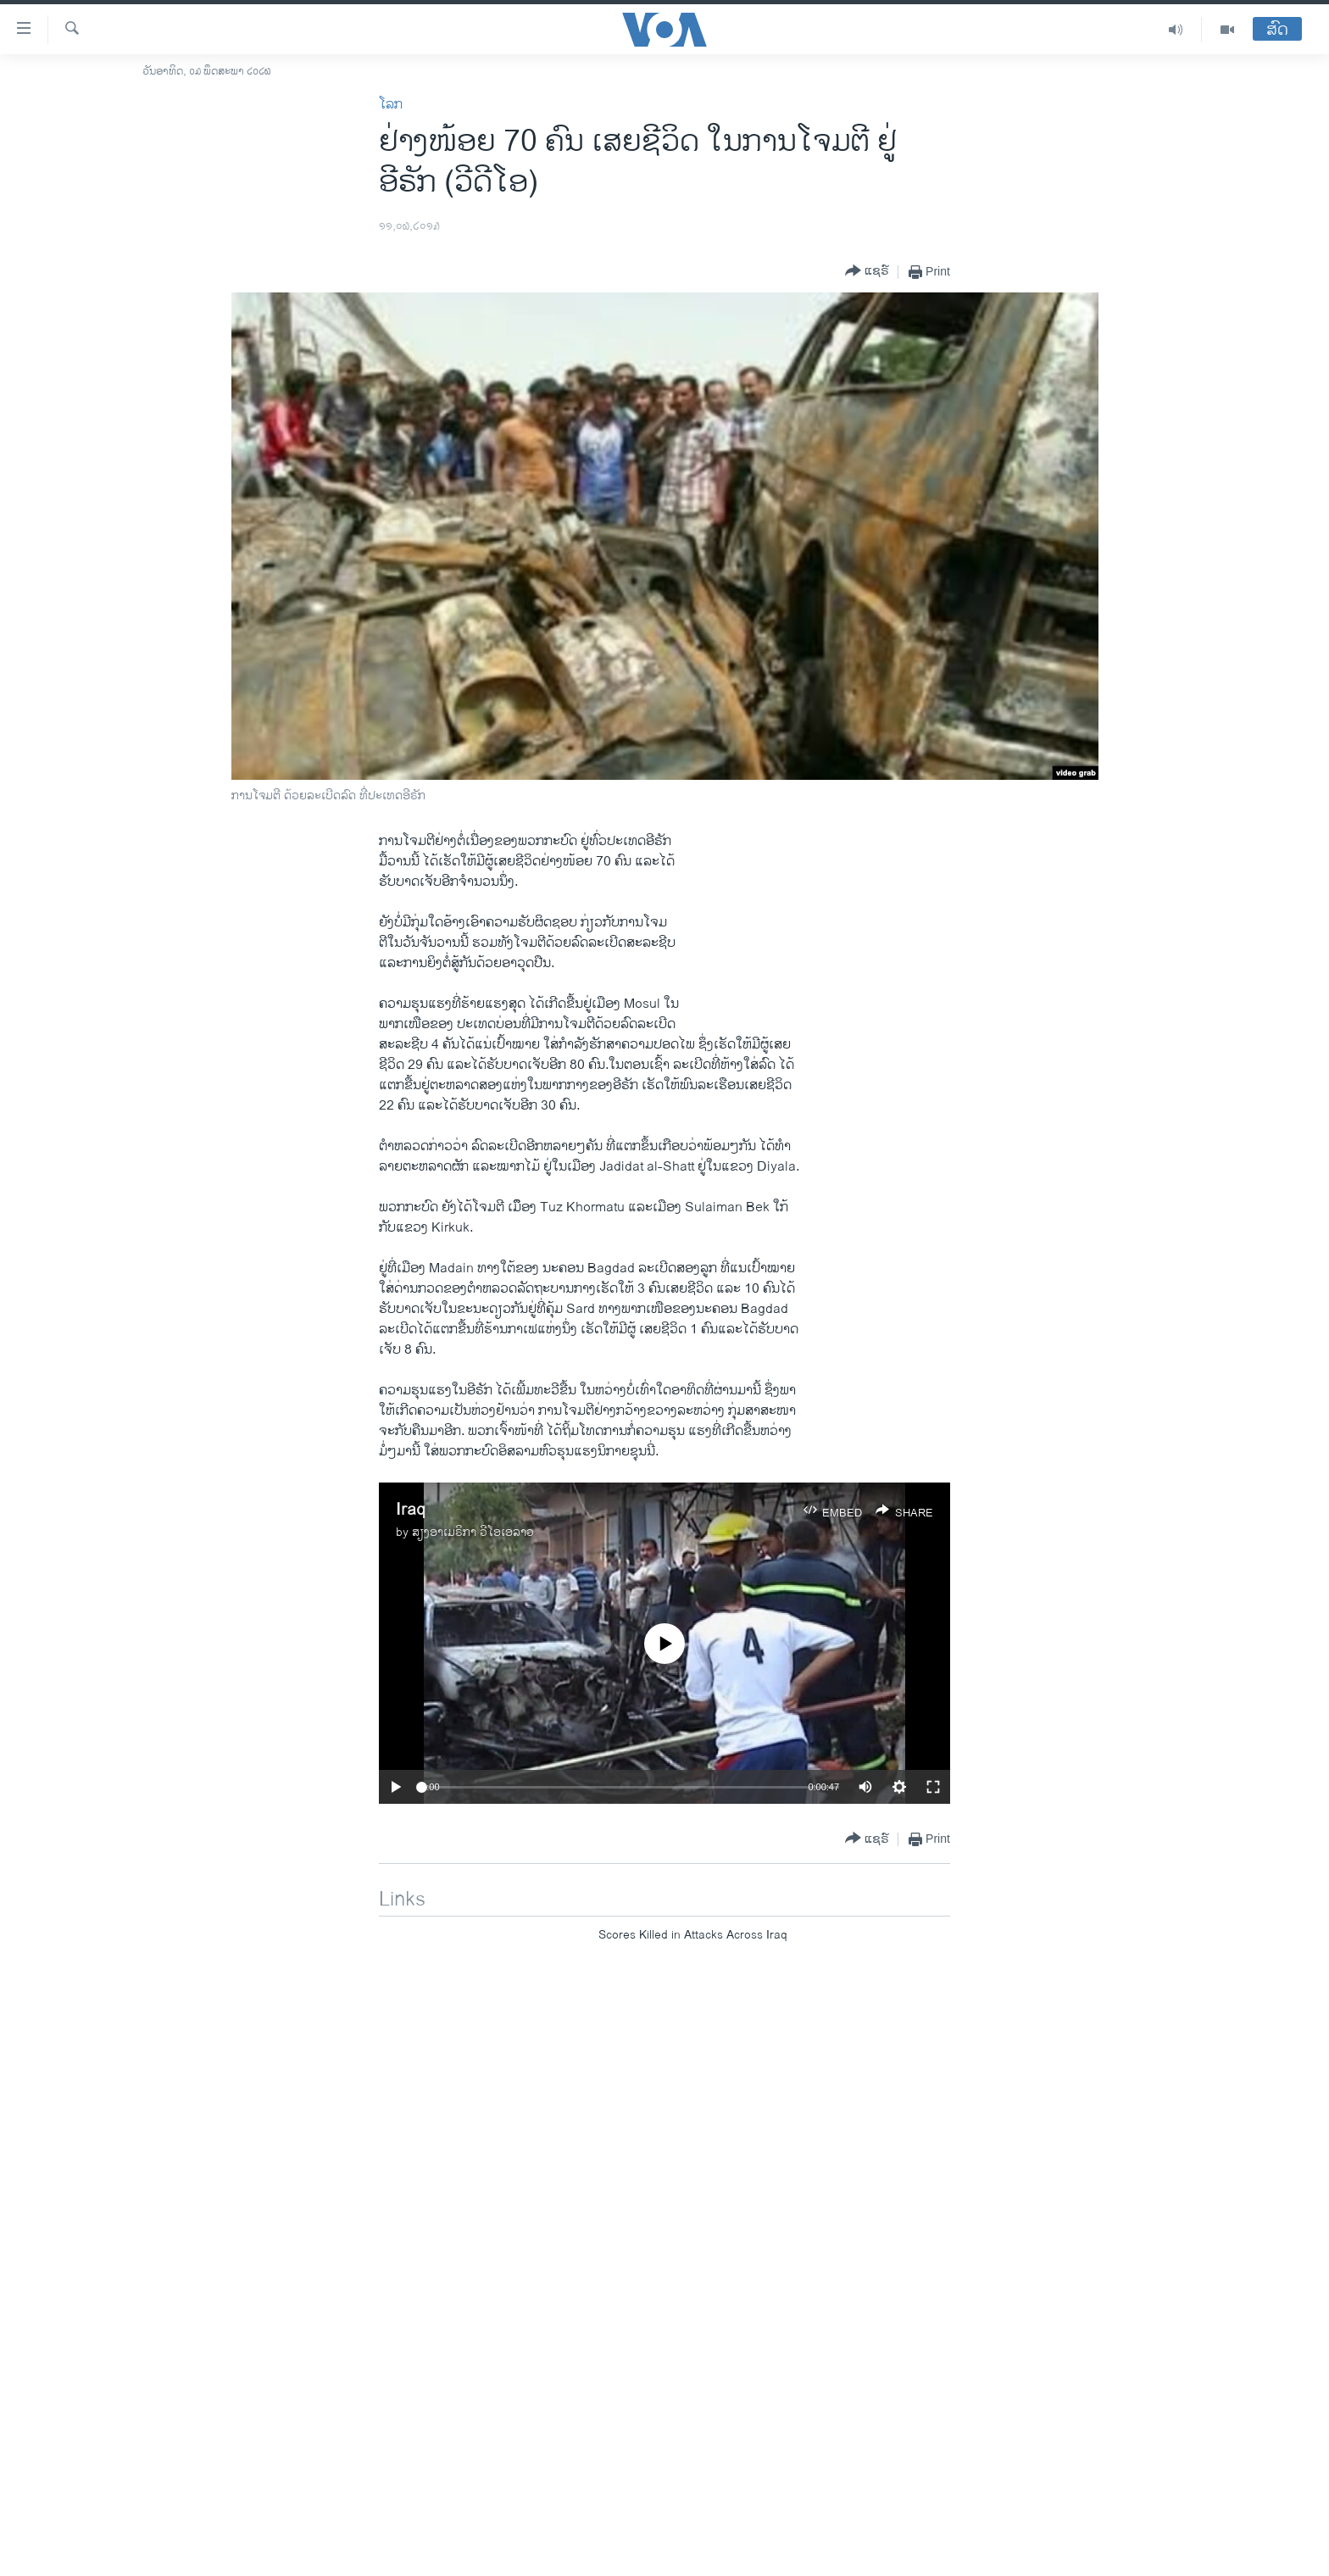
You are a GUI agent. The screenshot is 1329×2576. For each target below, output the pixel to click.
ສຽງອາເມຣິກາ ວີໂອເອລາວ (473, 1532)
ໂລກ (391, 104)
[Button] (867, 271)
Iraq (410, 1510)
